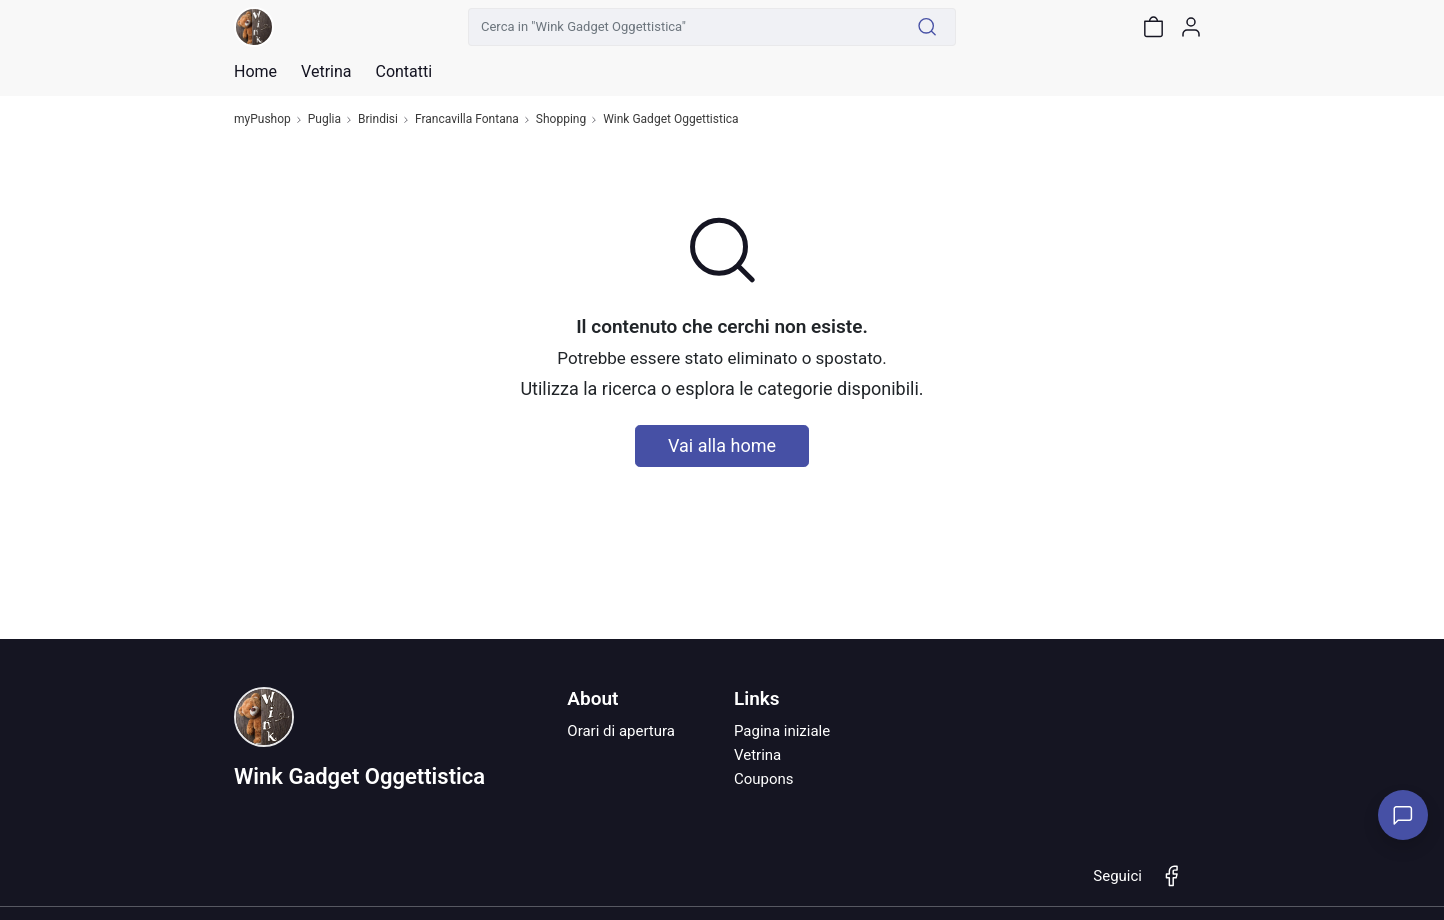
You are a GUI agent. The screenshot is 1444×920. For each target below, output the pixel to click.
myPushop (262, 119)
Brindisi (378, 119)
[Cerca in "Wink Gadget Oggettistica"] (684, 27)
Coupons (764, 779)
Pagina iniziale (782, 731)
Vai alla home (722, 445)
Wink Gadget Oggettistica (670, 119)
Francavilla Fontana (467, 119)
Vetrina (757, 755)
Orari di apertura (621, 731)
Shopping (561, 119)
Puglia (324, 119)
